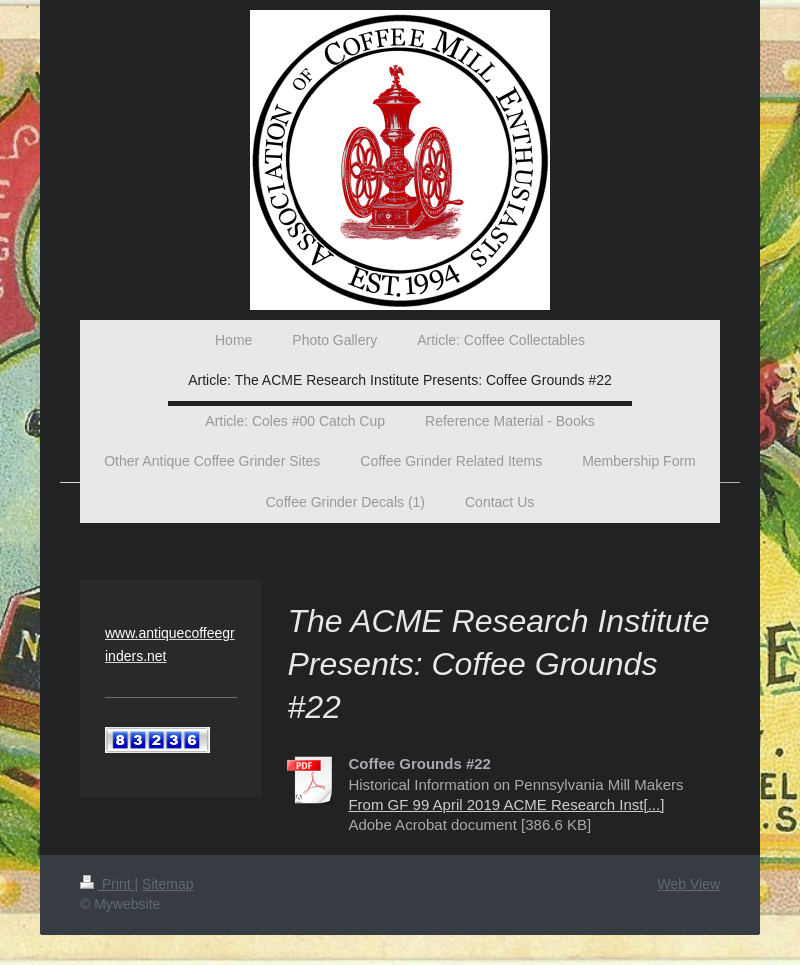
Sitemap (167, 884)
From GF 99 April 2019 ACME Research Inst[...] (506, 804)
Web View (688, 884)
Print (107, 884)
